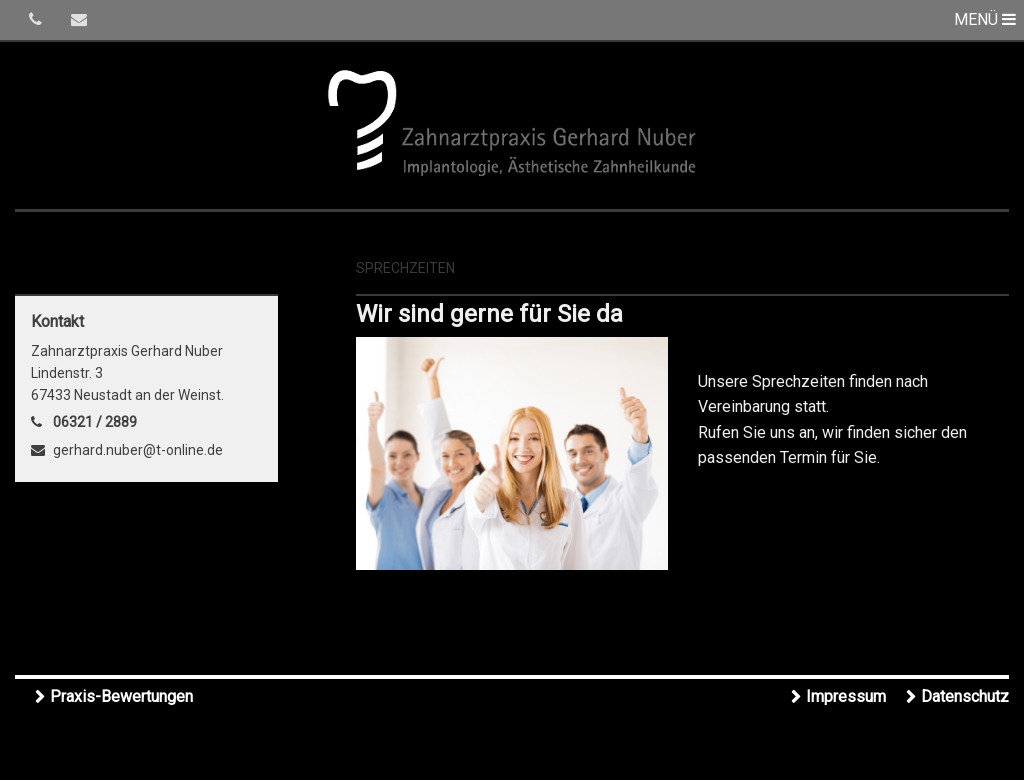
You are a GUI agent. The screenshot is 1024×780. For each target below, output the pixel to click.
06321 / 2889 (95, 422)
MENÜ (985, 19)
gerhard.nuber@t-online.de (138, 450)
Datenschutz (965, 696)
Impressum (846, 696)
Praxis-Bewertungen (121, 696)
